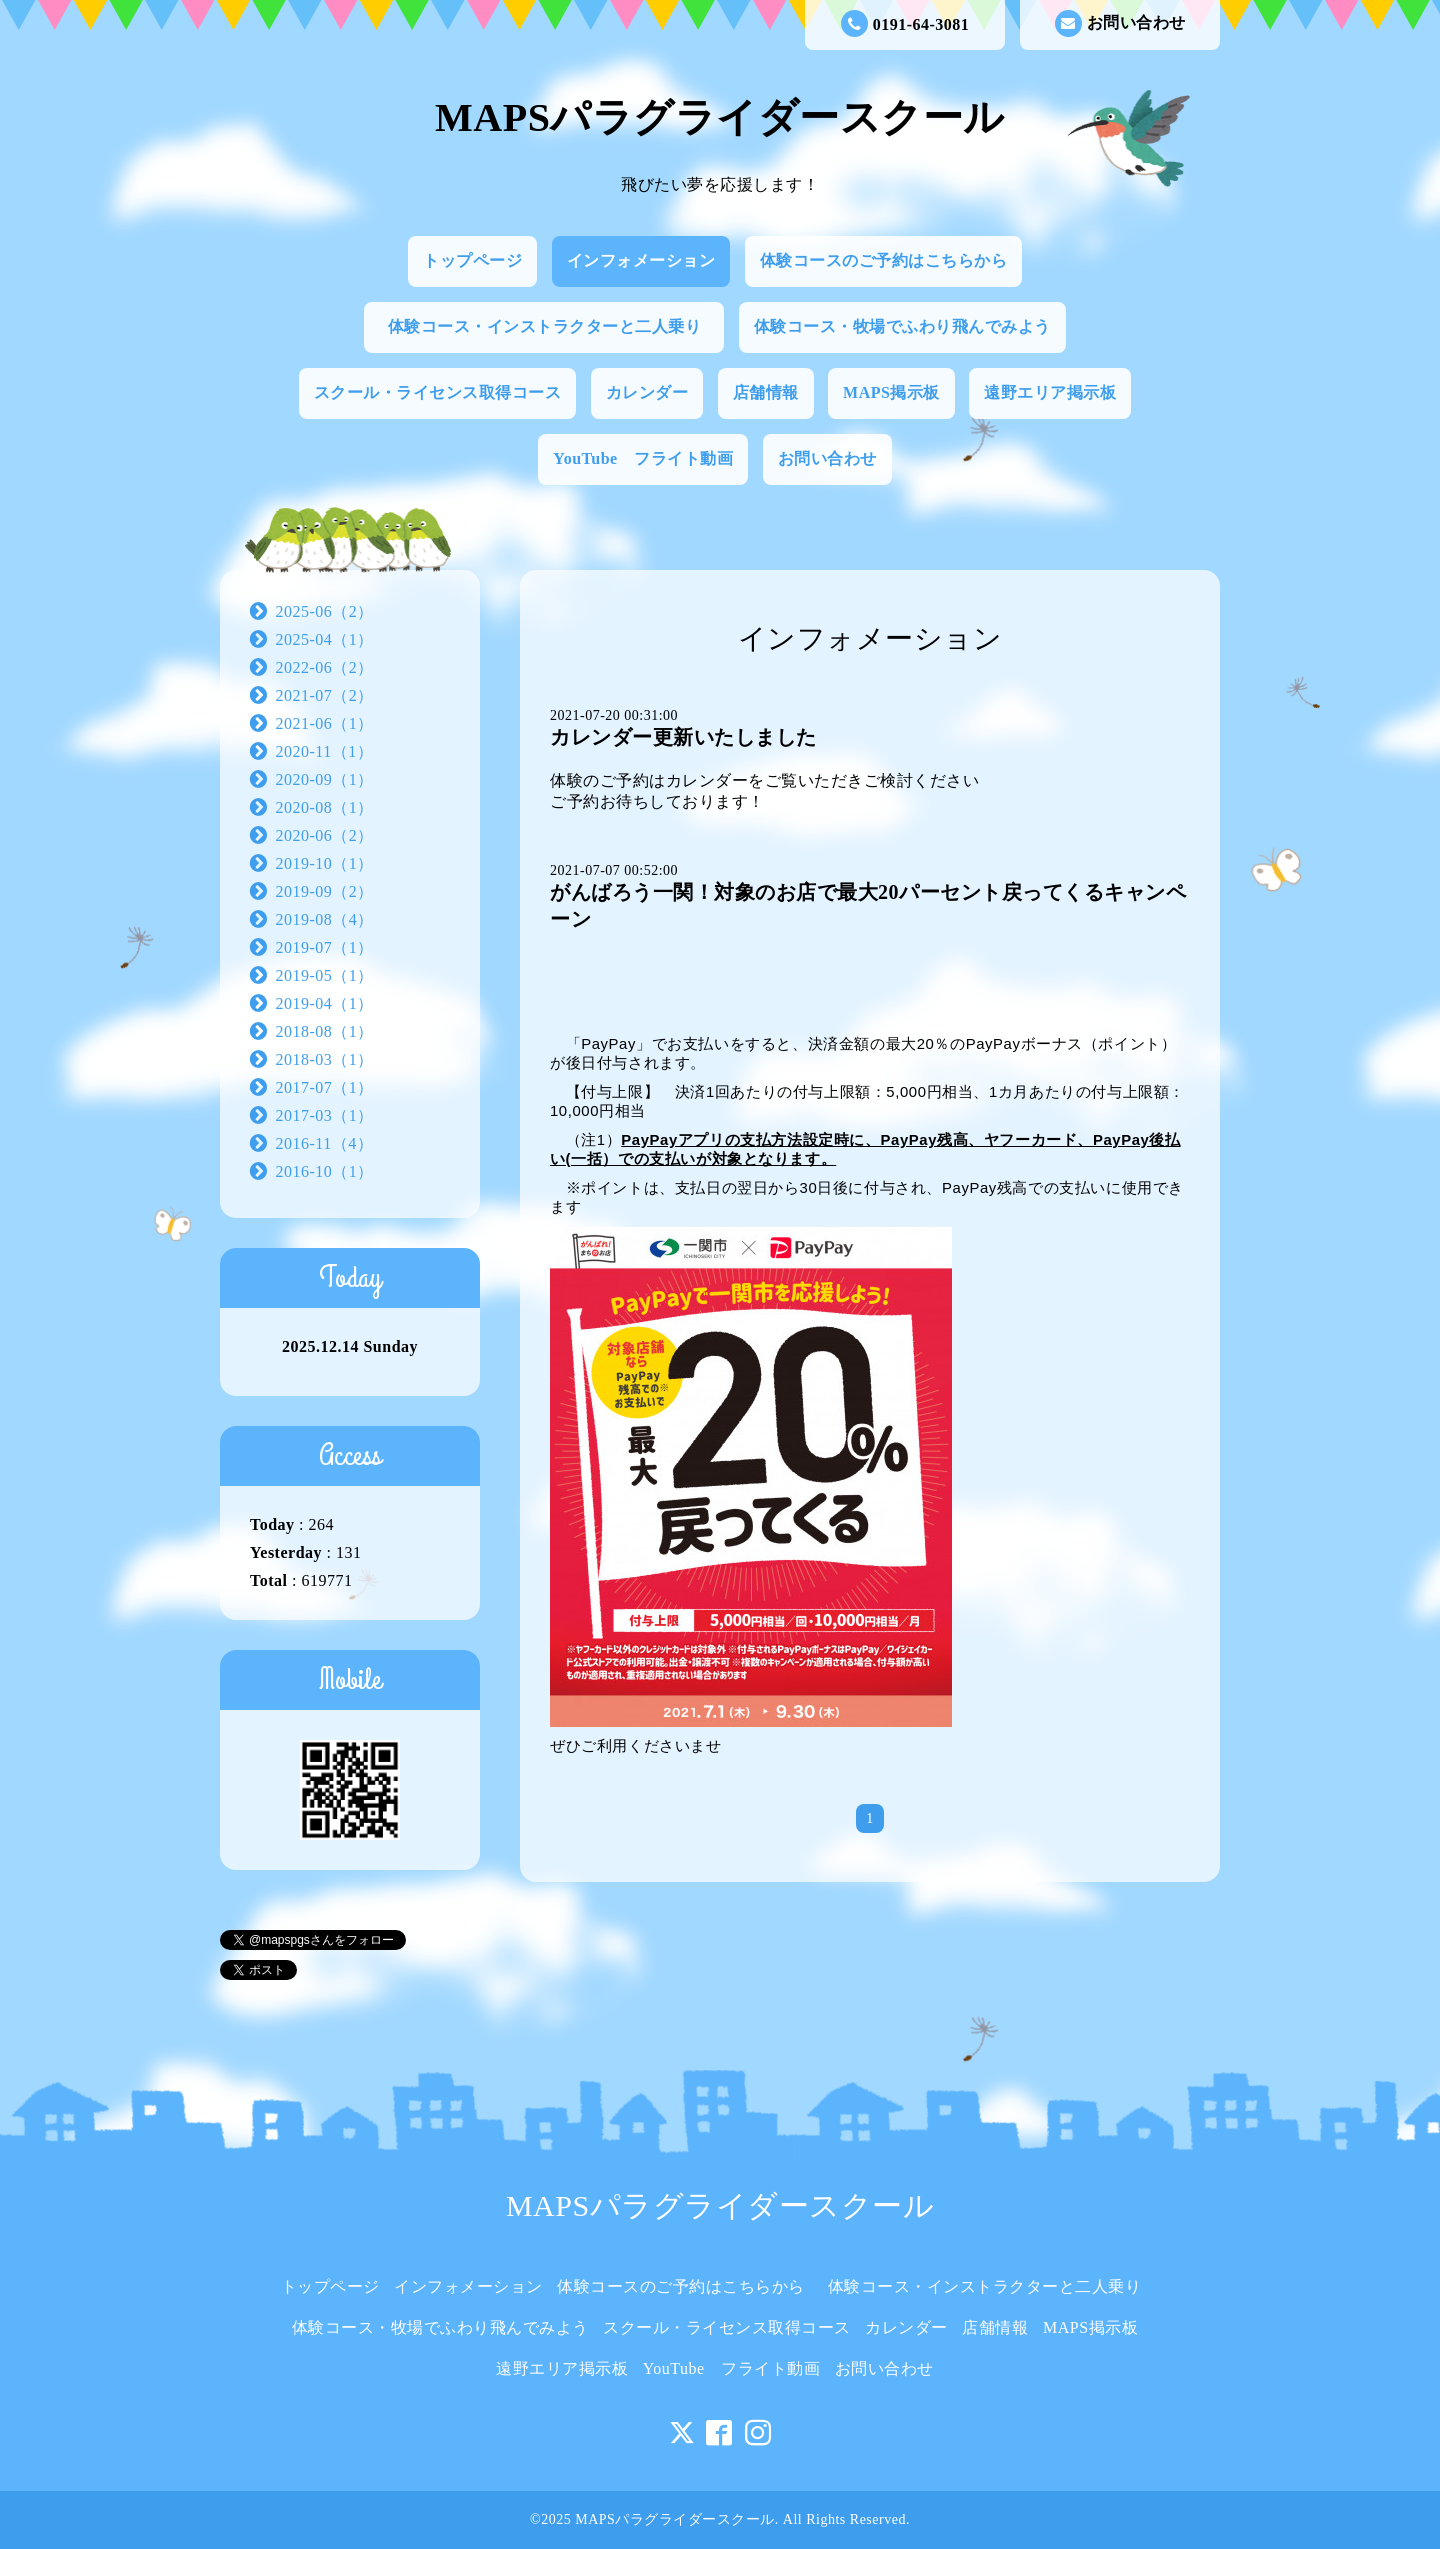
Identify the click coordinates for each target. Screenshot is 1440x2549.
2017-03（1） (325, 1115)
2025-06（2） (325, 611)
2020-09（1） (325, 779)
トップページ (472, 260)
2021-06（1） (325, 723)
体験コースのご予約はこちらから (884, 260)
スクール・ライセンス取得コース (438, 392)
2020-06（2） (325, 835)
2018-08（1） (325, 1031)
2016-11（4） (325, 1143)
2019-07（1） (325, 947)
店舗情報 (766, 392)
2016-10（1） (325, 1171)
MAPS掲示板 (891, 392)
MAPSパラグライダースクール (720, 117)
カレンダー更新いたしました (683, 737)
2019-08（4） (325, 919)
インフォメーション (641, 260)
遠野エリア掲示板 (1050, 392)
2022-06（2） (325, 667)
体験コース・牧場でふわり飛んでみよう (902, 326)
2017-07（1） (325, 1087)
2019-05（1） (325, 975)
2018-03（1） (325, 1059)
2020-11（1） (325, 751)
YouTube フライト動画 (643, 458)
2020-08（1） (325, 807)
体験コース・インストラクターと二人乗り (553, 326)
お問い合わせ (1120, 23)
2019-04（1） (325, 1003)
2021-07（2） (325, 695)
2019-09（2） (325, 891)
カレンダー (647, 392)
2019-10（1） (325, 863)
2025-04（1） (325, 639)
